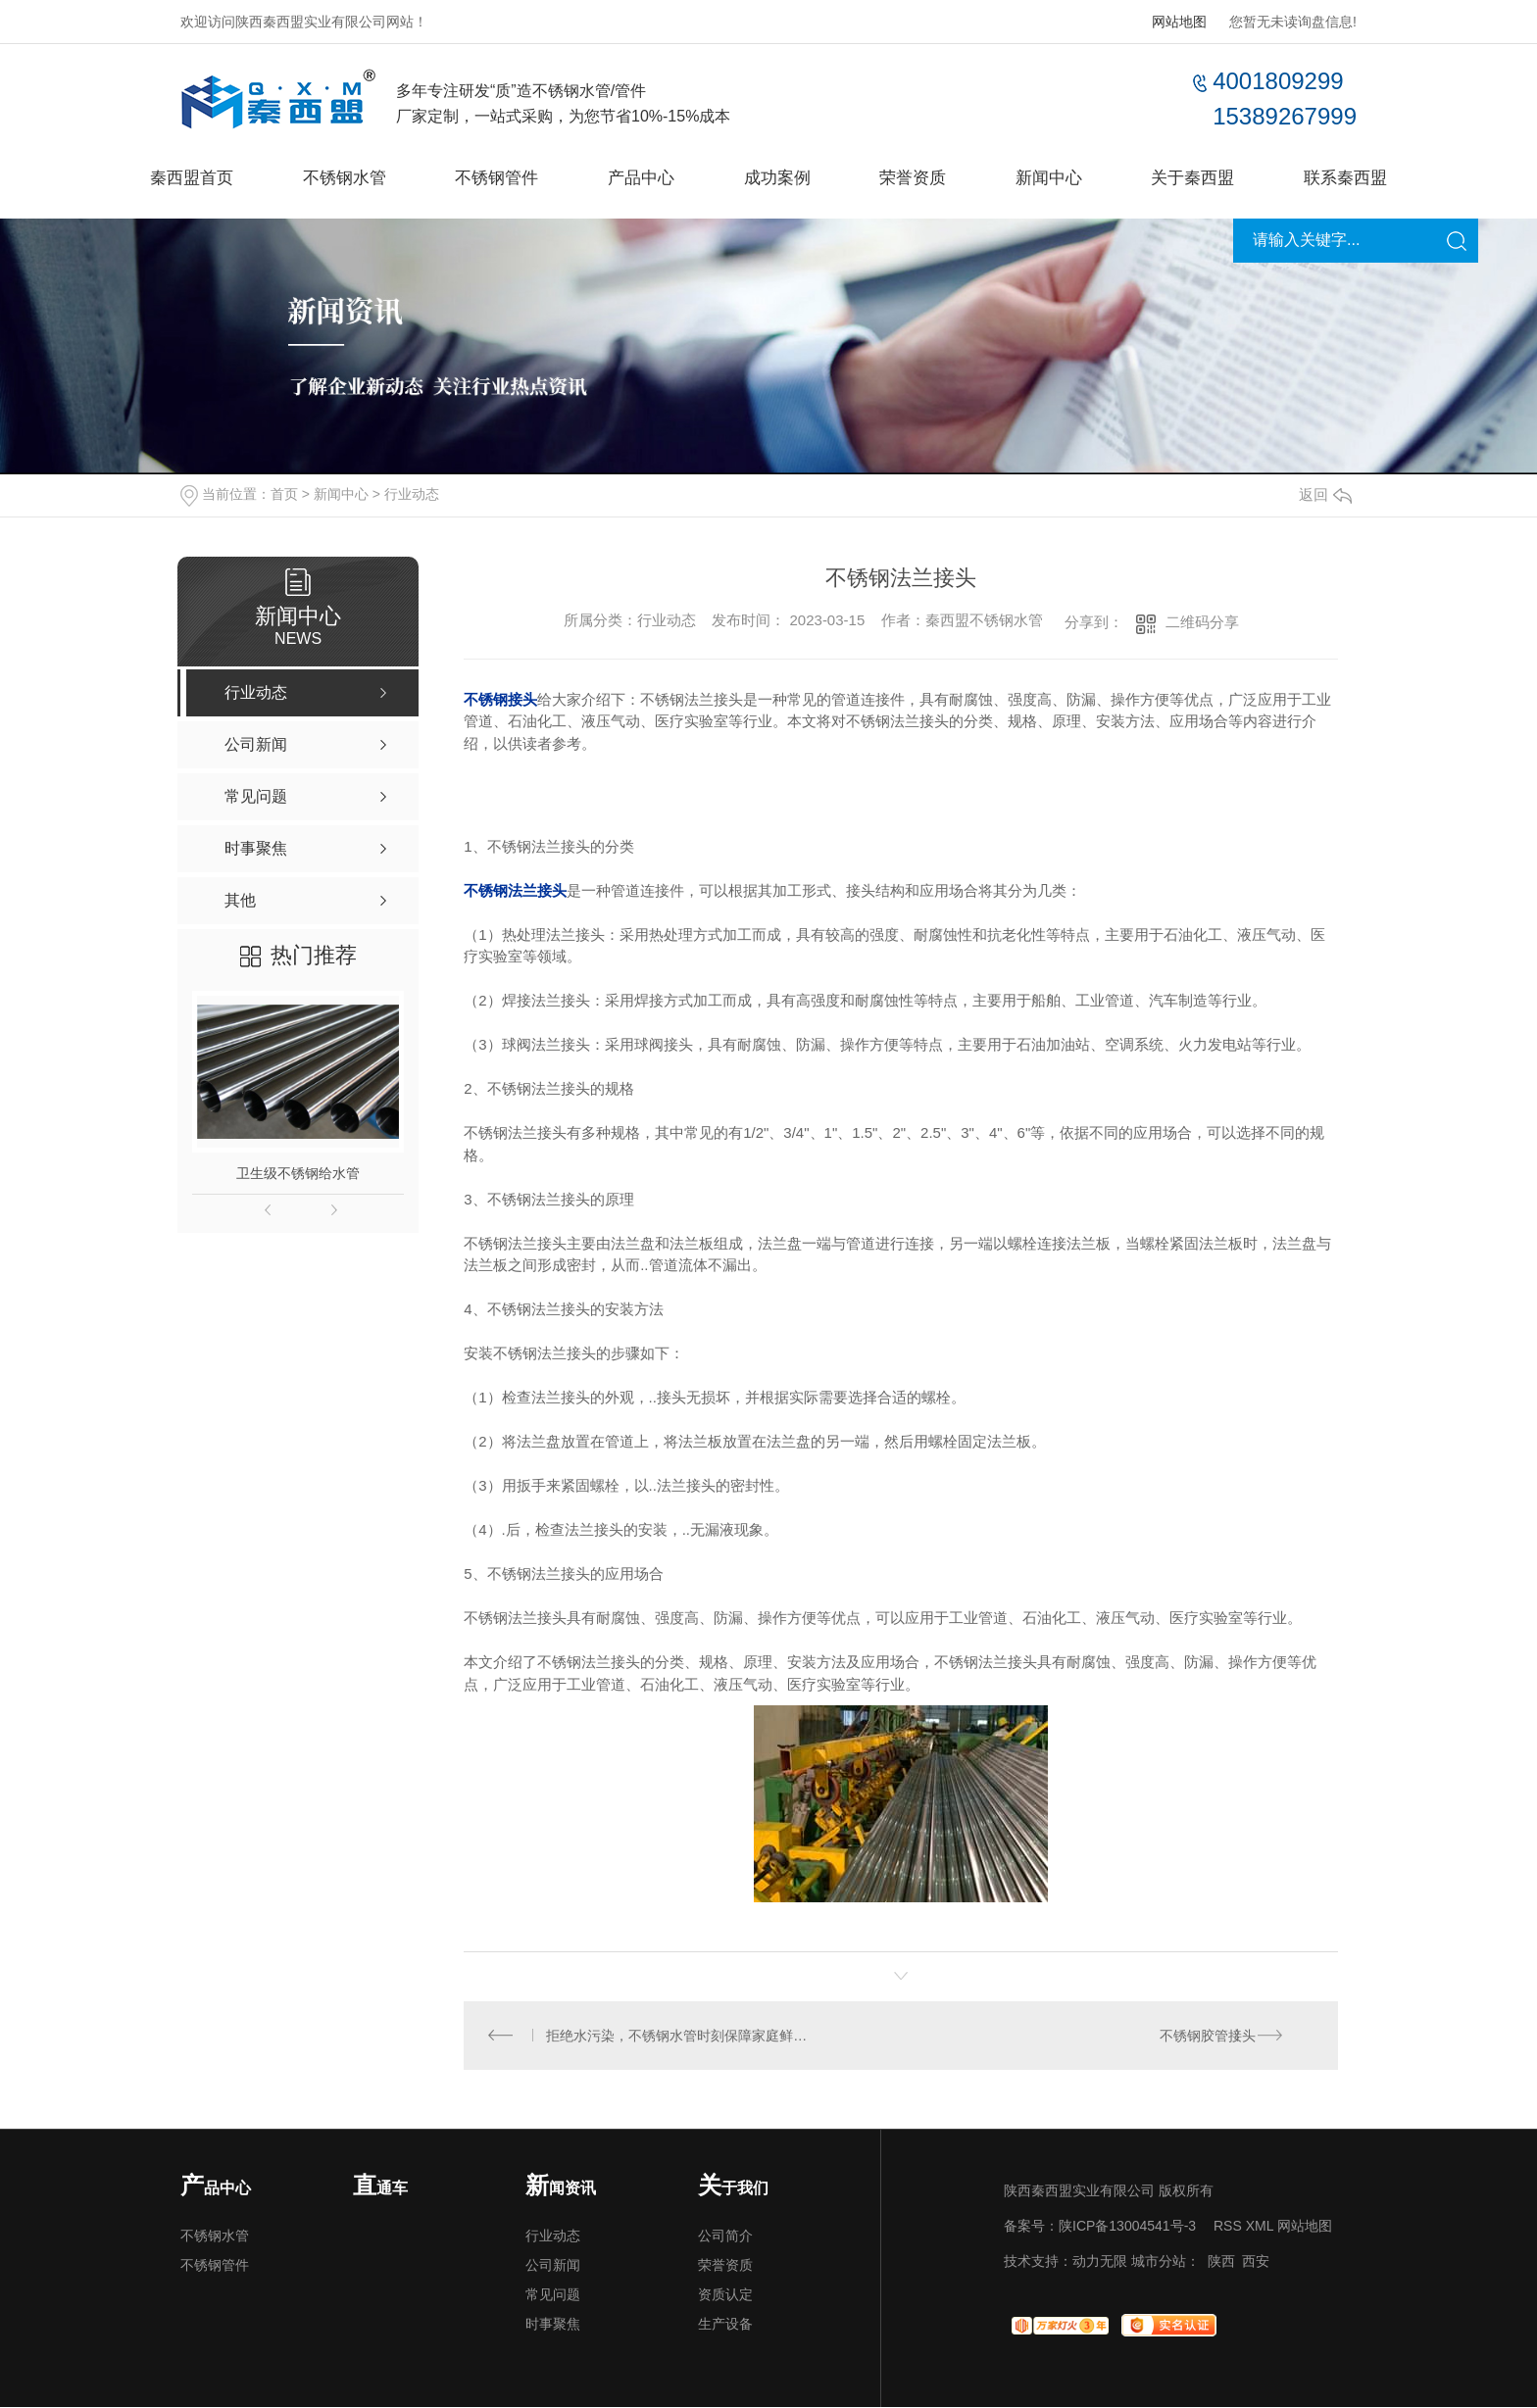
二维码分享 (1202, 622)
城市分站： (1165, 2262)
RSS (1228, 2227)
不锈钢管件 (489, 177)
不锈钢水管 (331, 177)
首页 (284, 494)
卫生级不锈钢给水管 (298, 1173)
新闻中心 (1056, 177)
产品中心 (637, 177)
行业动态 (411, 494)
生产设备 (725, 2325)
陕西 (1221, 2262)
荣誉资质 (917, 177)
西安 (1255, 2262)
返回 (1325, 494)
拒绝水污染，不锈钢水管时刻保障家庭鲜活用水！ (682, 2035)
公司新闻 (552, 2266)
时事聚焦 (552, 2325)
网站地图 (1179, 21)
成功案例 (777, 177)
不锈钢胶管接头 (1208, 2035)
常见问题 (552, 2295)
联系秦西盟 (1362, 177)
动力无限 (1099, 2262)
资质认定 (725, 2295)
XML (1259, 2227)
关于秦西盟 (1206, 177)
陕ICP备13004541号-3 (1127, 2227)
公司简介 (725, 2236)
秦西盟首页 (174, 177)
